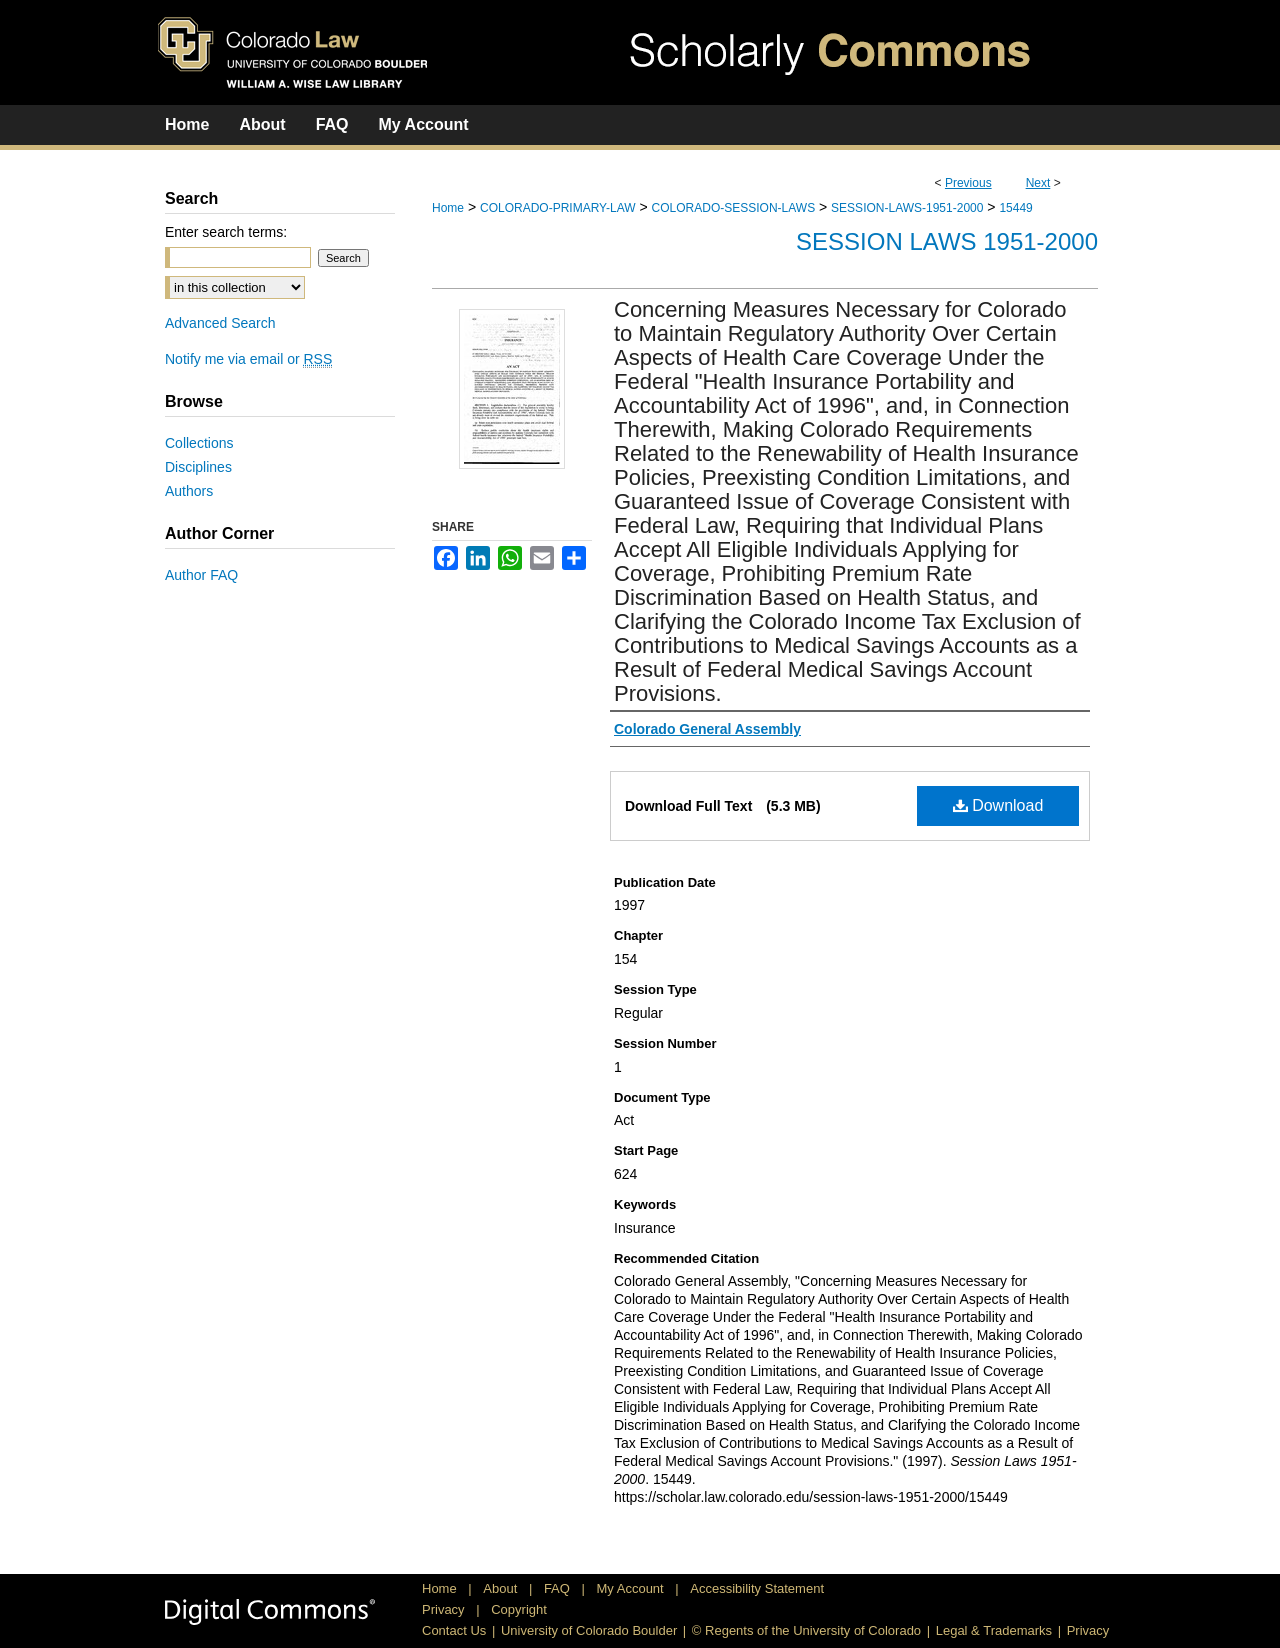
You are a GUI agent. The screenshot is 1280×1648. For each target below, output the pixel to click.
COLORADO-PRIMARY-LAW (558, 208)
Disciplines (198, 467)
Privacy (445, 1609)
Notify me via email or (248, 359)
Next (1038, 183)
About (502, 1588)
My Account (632, 1588)
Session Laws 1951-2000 (947, 241)
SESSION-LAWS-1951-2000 (907, 208)
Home (448, 208)
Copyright (519, 1609)
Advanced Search (220, 323)
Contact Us (454, 1630)
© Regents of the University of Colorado (806, 1630)
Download (998, 805)
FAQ (559, 1588)
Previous (968, 183)
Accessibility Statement (757, 1588)
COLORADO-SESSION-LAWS (734, 208)
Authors (189, 491)
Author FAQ (201, 575)
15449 (1015, 208)
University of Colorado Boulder (589, 1630)
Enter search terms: (226, 232)
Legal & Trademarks (994, 1630)
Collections (199, 443)
